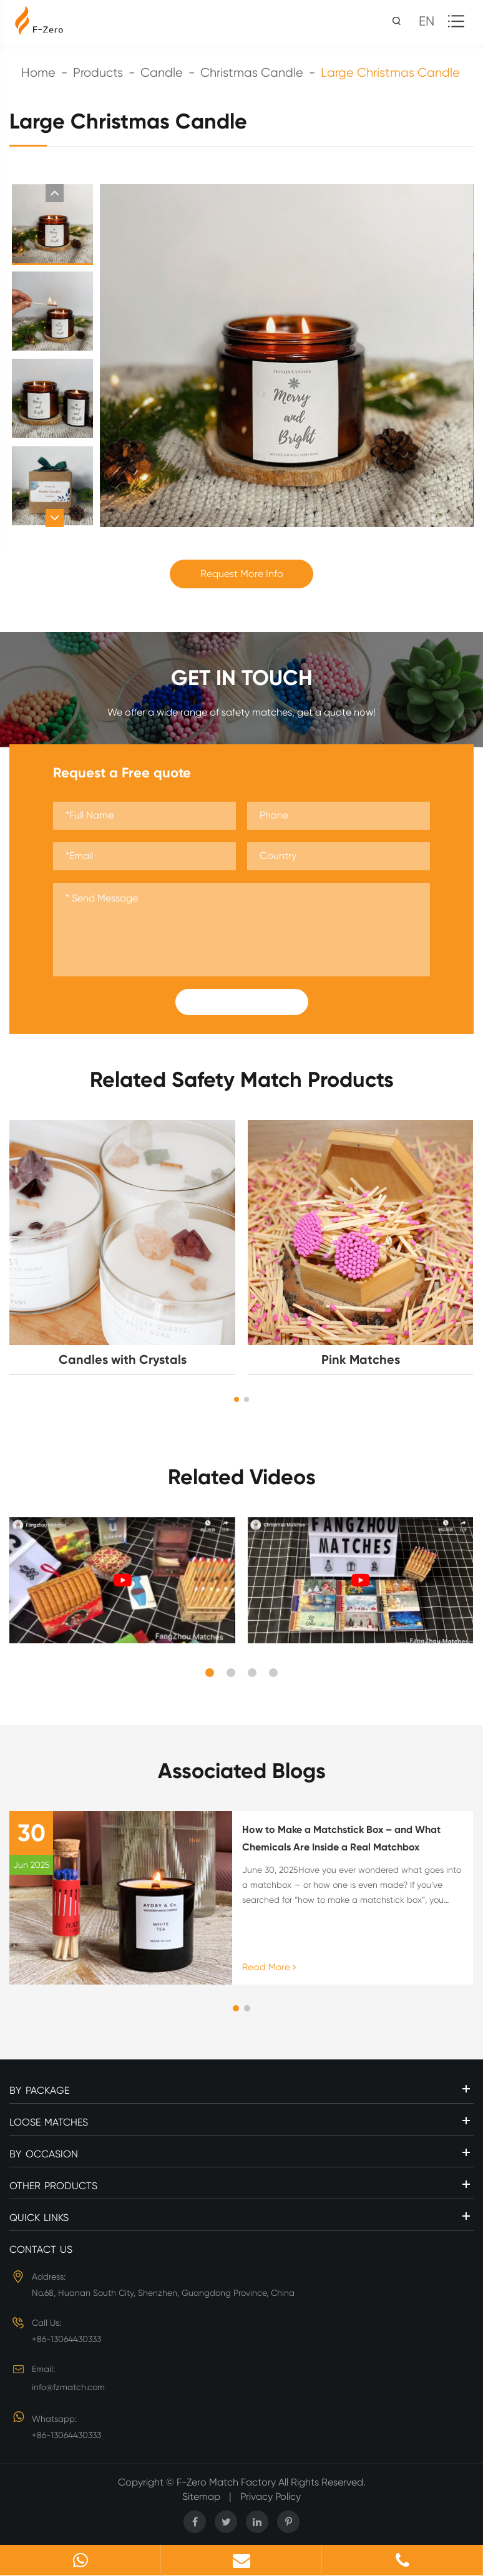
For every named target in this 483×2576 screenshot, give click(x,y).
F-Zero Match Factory (227, 2482)
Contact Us (40, 2249)
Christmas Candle (251, 73)
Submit (241, 1002)
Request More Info (241, 574)
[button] (55, 193)
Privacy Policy (270, 2496)
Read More (269, 1967)
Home (38, 73)
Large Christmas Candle (390, 73)
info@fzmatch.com (68, 2387)
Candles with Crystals (123, 1359)
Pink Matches (360, 1359)
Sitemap (201, 2496)
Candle (161, 73)
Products (98, 73)
